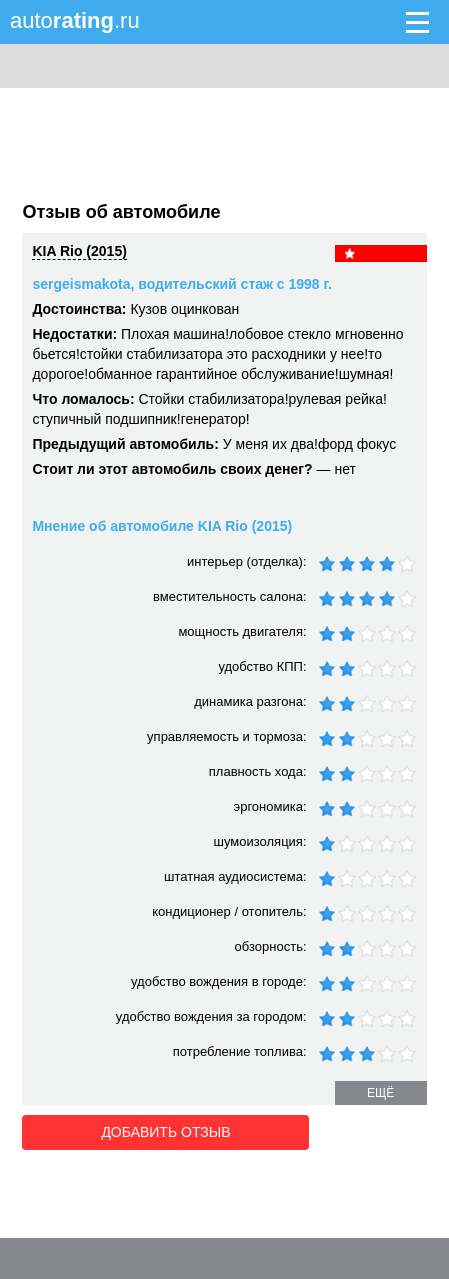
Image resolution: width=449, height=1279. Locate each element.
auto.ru (75, 20)
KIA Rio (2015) (79, 251)
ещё (380, 1093)
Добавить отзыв (134, 1131)
